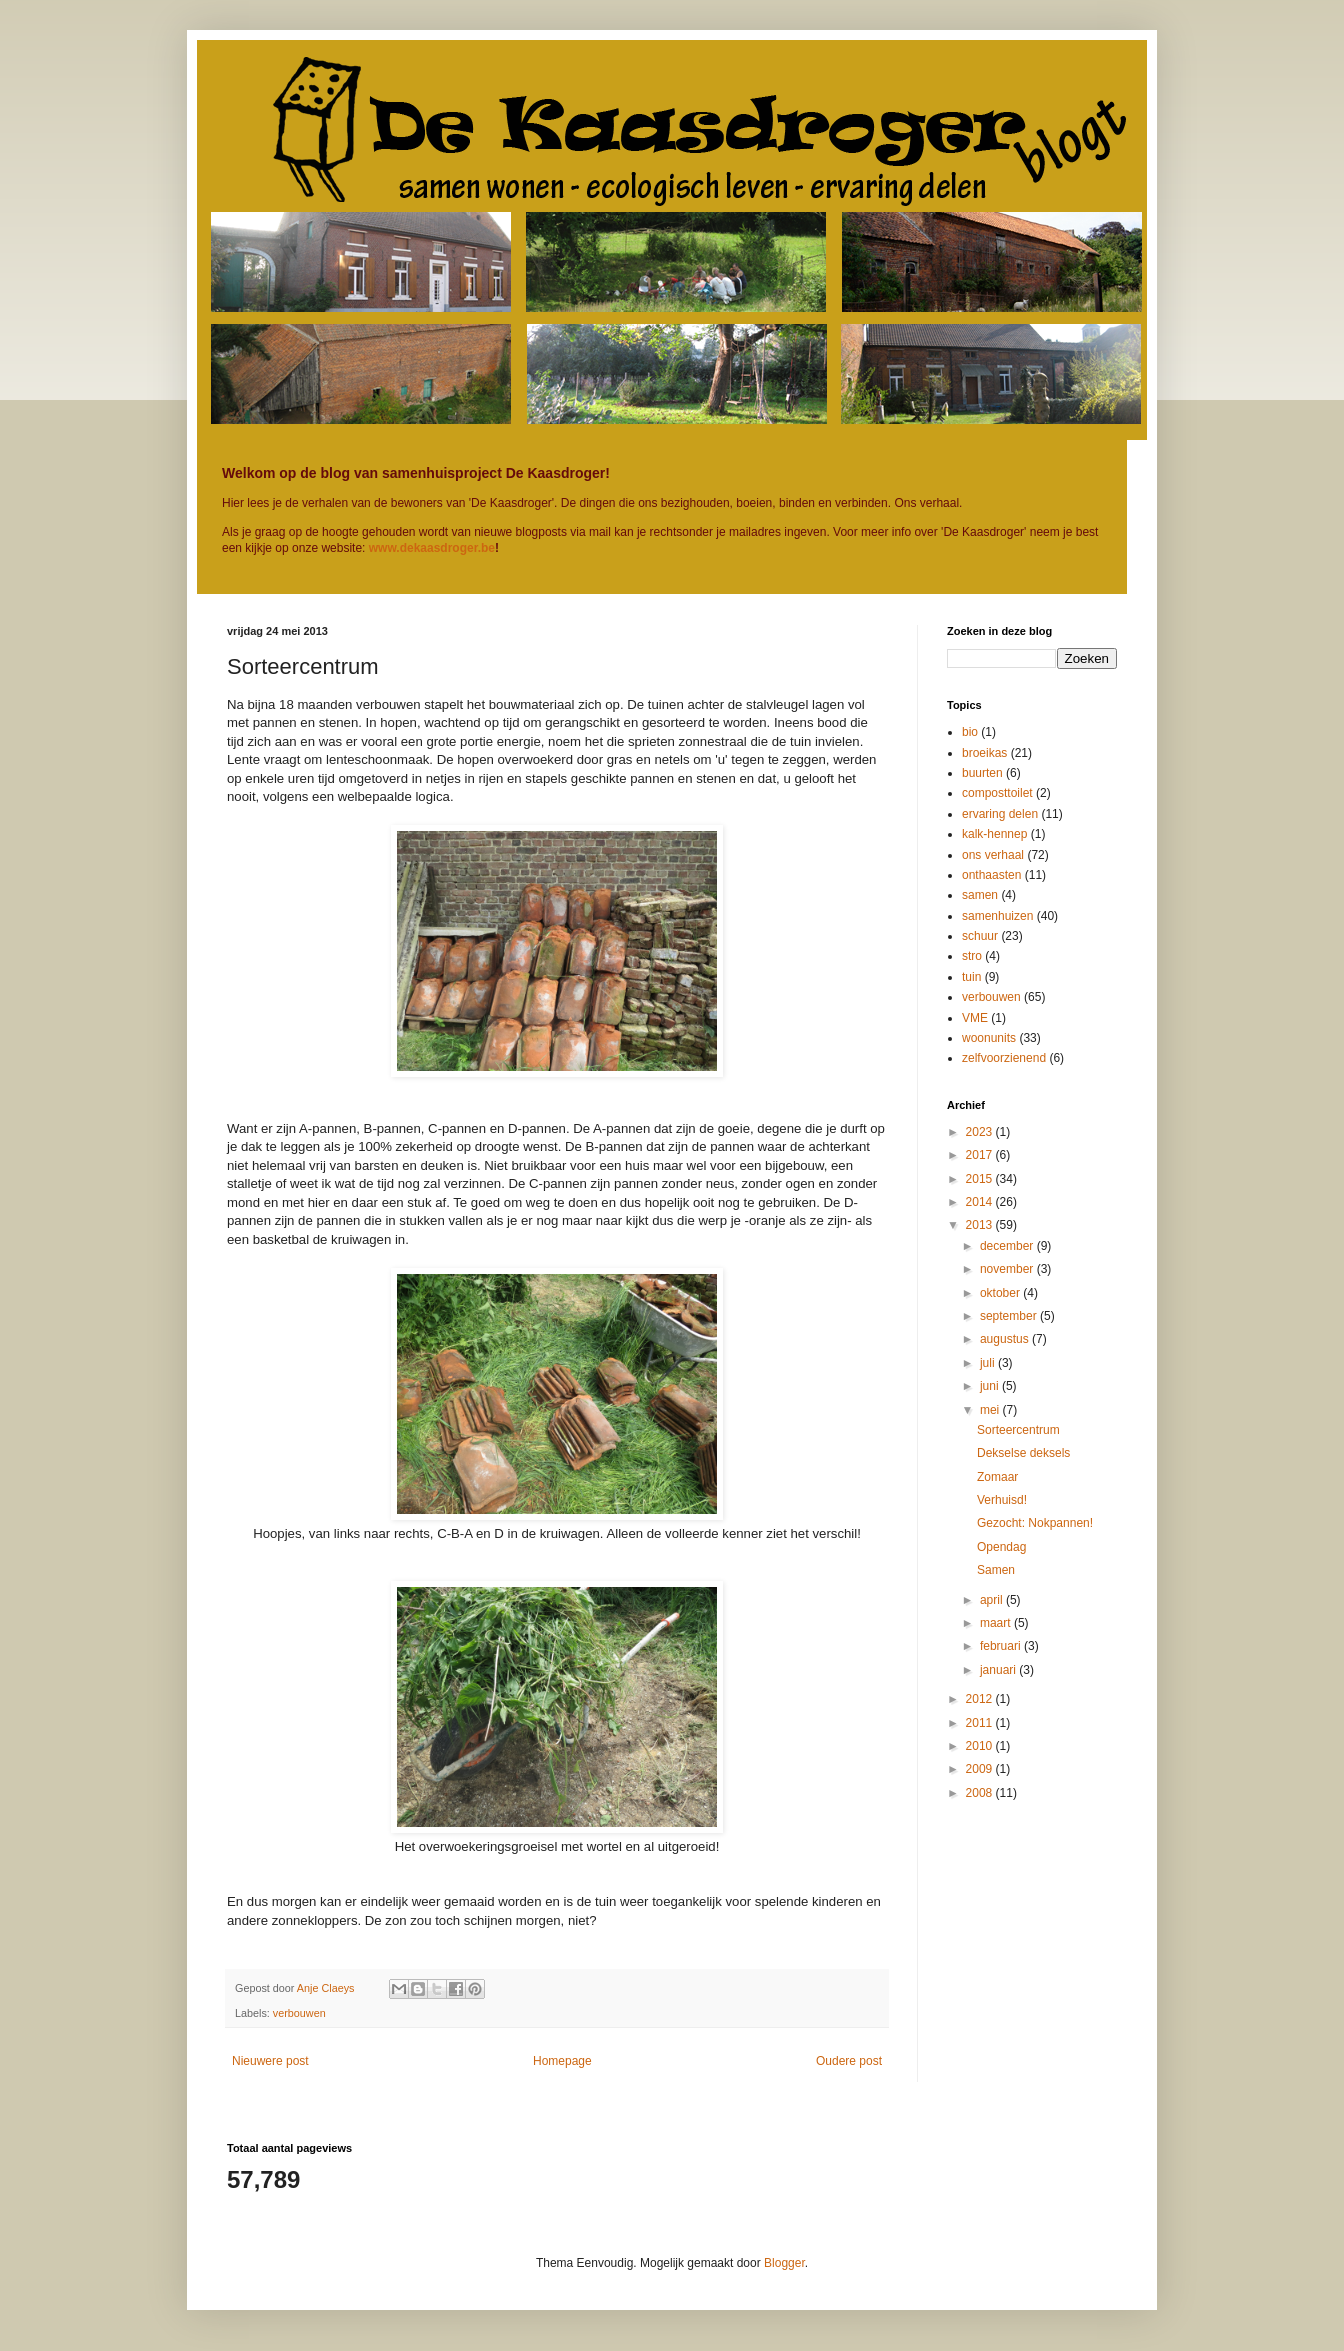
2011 (981, 1723)
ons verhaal (993, 855)
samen (980, 895)
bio (970, 732)
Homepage (562, 2061)
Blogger (784, 2263)
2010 (981, 1746)
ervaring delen (1000, 814)
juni (991, 1386)
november (1008, 1269)
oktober (1001, 1293)
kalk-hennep (994, 834)
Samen (996, 1570)
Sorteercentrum (1018, 1430)
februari (1002, 1646)
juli (989, 1363)
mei (991, 1410)
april (993, 1600)
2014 (981, 1202)
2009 (981, 1769)
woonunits (989, 1038)
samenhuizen (997, 916)
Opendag (1001, 1547)
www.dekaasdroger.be (432, 548)
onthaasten (991, 875)
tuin (971, 977)
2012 (981, 1699)
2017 (981, 1155)
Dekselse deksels (1023, 1453)
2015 (981, 1179)
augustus (1006, 1339)
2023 (981, 1132)
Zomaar (997, 1477)
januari (999, 1670)
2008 (981, 1793)
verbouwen (299, 2013)
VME (975, 1018)
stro (972, 956)
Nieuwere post (270, 2061)
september (1010, 1316)
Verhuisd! (1002, 1500)
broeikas (984, 753)
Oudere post (849, 2061)
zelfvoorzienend (1004, 1058)
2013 (981, 1225)
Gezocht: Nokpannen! (1035, 1523)
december (1008, 1246)
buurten (982, 773)
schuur (980, 936)
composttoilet (997, 793)
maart (997, 1623)
